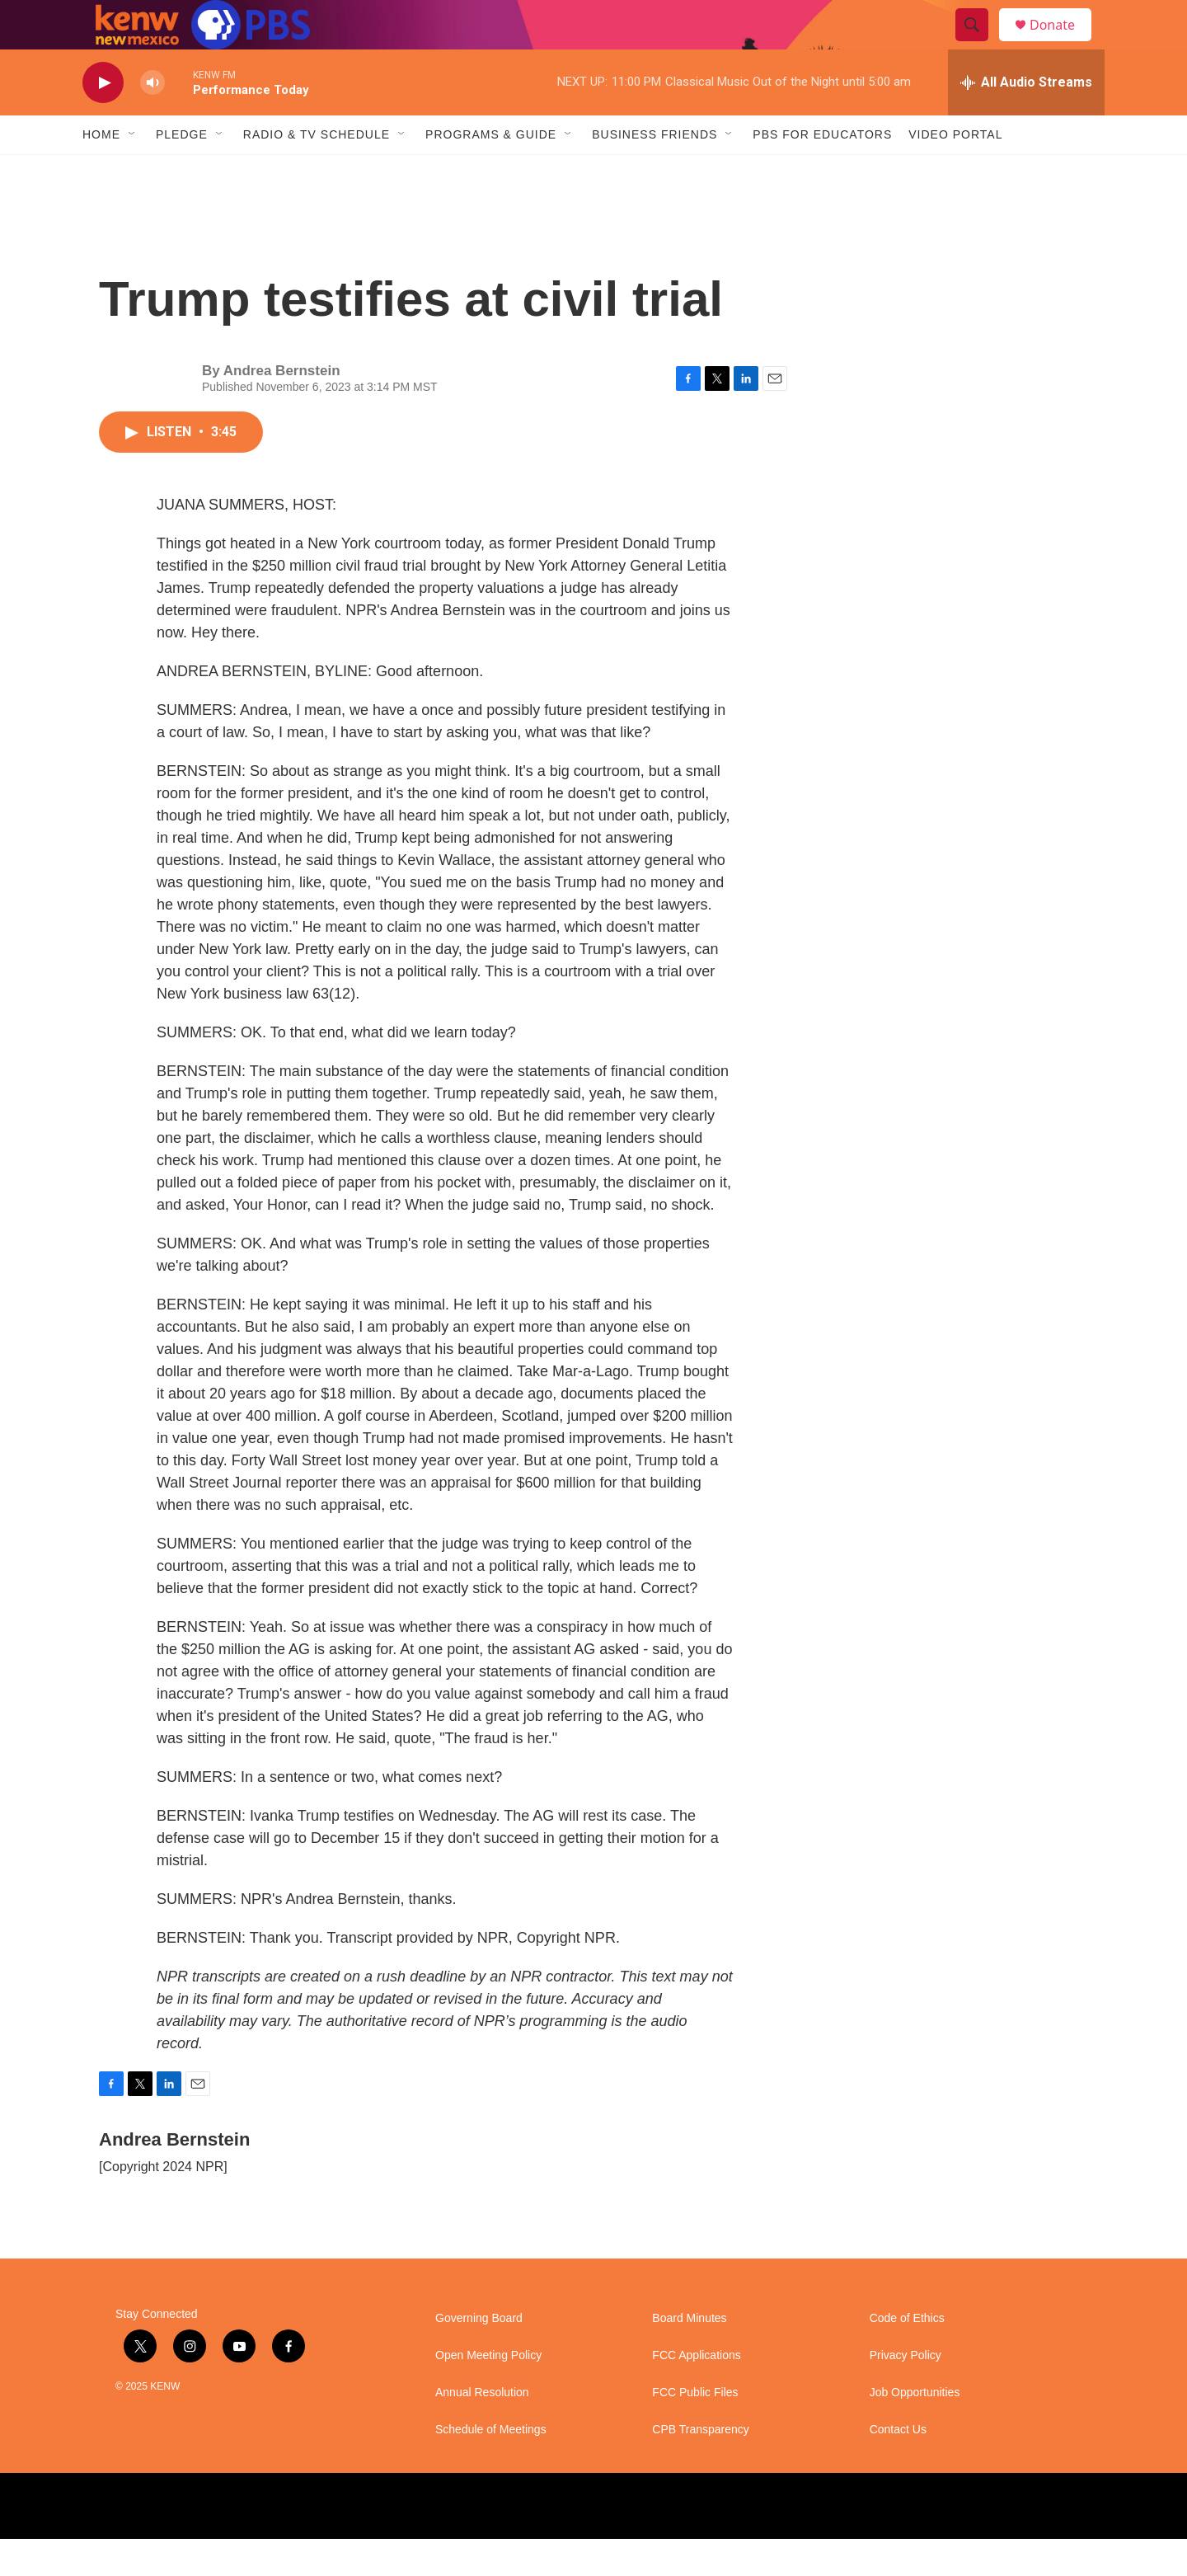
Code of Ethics (907, 2355)
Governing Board (479, 2355)
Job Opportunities (915, 2429)
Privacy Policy (905, 2392)
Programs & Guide (490, 171)
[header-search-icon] (979, 43)
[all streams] (1026, 120)
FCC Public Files (695, 2429)
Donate (1062, 43)
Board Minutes (689, 2355)
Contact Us (898, 2467)
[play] (103, 119)
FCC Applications (696, 2392)
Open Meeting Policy (488, 2392)
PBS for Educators (822, 171)
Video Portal (955, 171)
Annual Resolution (482, 2429)
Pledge (182, 171)
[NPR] (254, 2543)
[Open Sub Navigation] (132, 171)
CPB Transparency (700, 2467)
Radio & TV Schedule (316, 171)
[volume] (152, 120)
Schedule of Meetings (491, 2467)
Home (101, 171)
